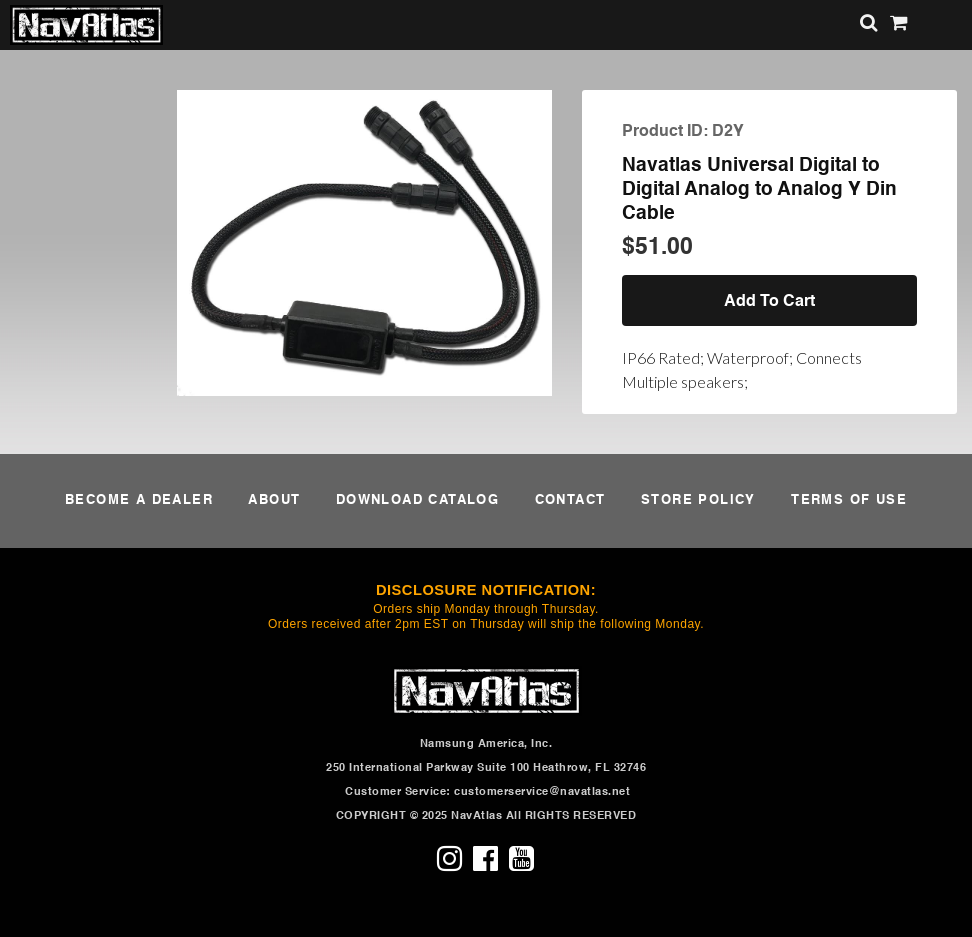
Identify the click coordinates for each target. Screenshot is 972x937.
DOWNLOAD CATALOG (417, 500)
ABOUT (274, 500)
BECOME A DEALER (139, 500)
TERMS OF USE (849, 500)
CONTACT (570, 500)
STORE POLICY (698, 500)
